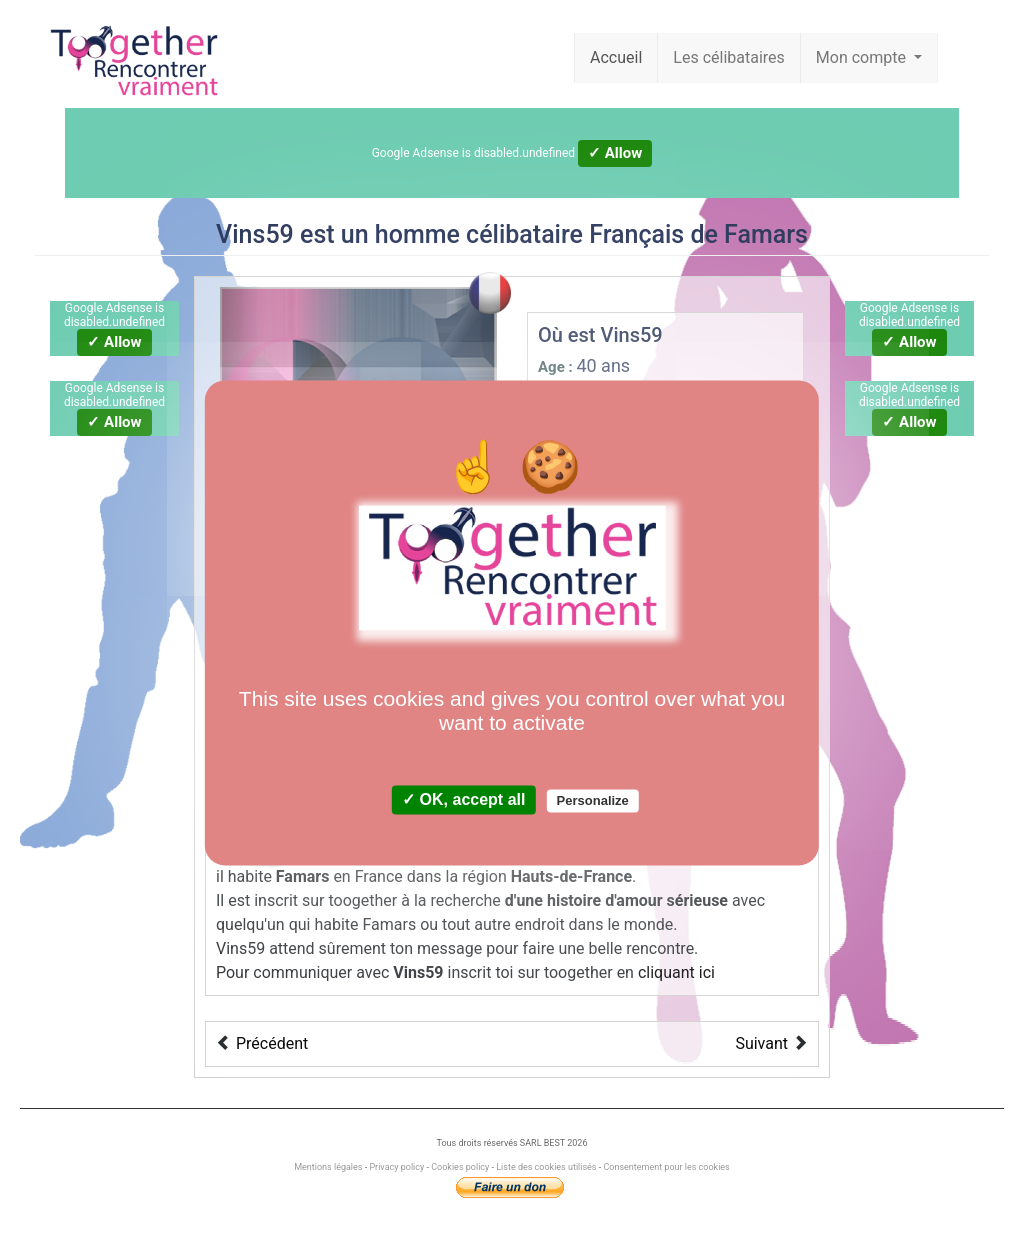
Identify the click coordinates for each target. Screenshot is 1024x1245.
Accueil (616, 57)
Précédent (272, 1043)
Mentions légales (329, 1167)
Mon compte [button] (863, 57)
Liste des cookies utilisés (546, 1167)
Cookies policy (460, 1167)
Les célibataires (729, 57)
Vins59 (255, 234)
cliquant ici (676, 972)
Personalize (593, 800)
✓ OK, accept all (463, 799)
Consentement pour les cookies (666, 1167)
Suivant (761, 1043)
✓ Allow (615, 153)
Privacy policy (396, 1167)
